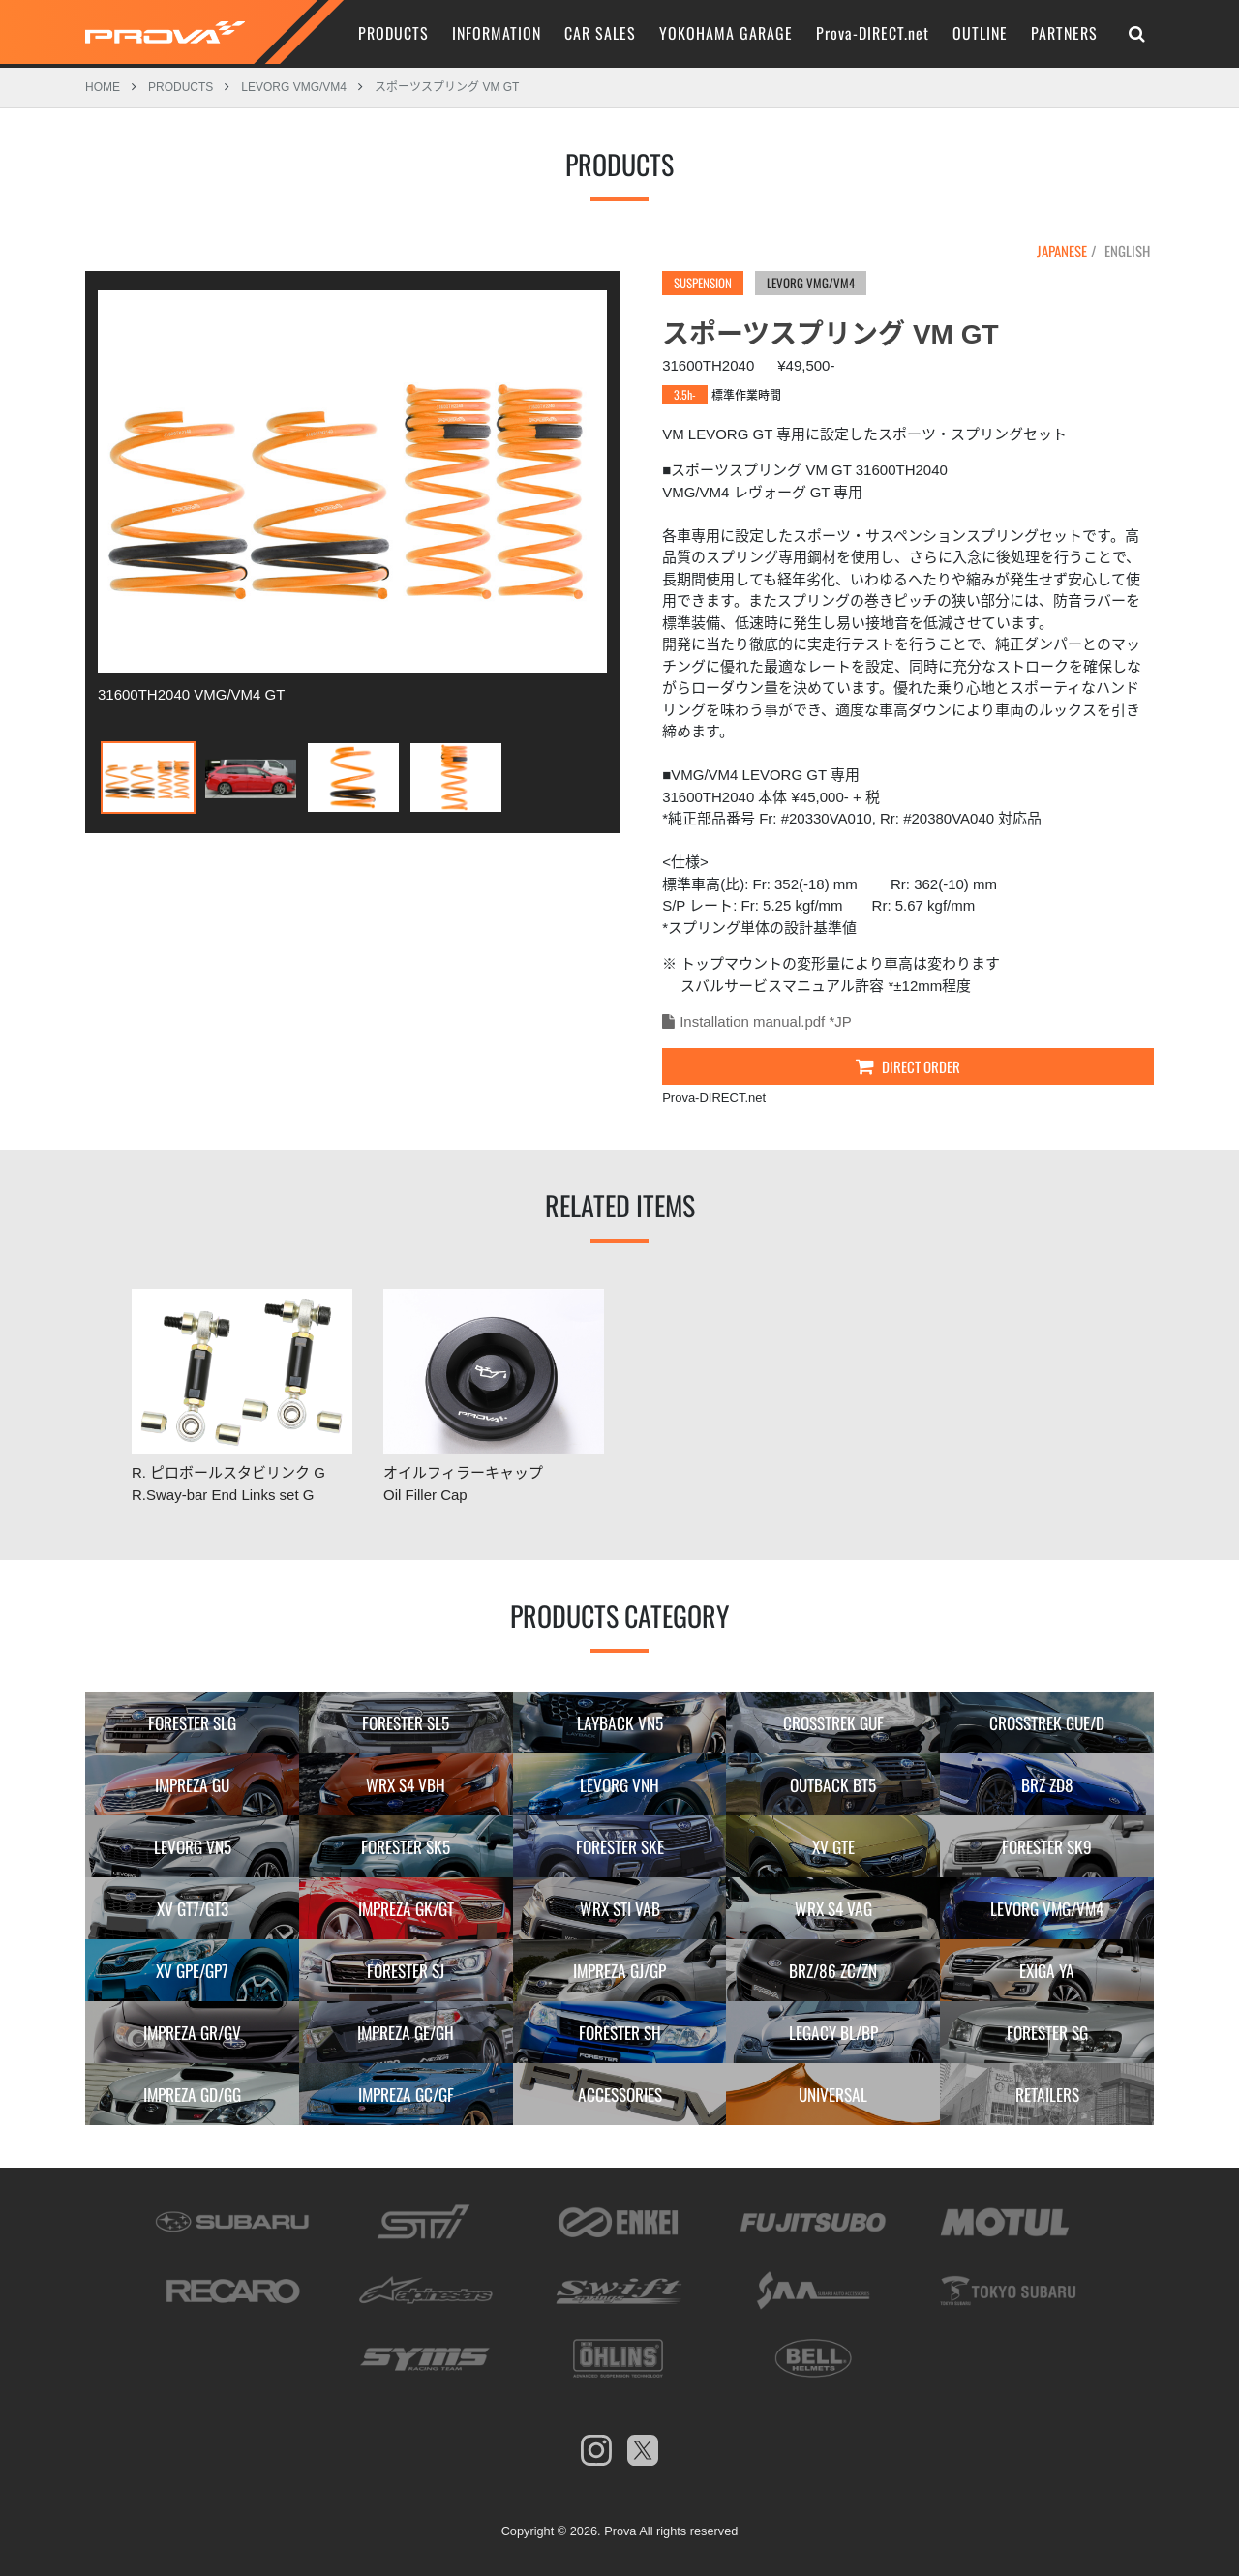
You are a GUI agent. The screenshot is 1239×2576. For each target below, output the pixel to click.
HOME (102, 85)
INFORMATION (496, 33)
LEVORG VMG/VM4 (294, 85)
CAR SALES (600, 33)
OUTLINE (980, 33)
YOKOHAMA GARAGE (726, 33)
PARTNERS (1064, 33)
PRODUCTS (393, 33)
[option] (352, 495)
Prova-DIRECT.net (872, 33)
